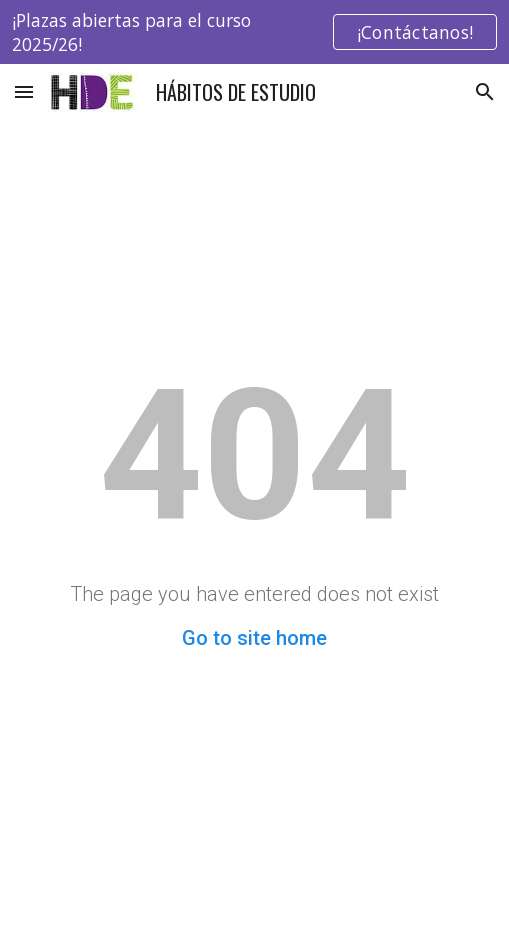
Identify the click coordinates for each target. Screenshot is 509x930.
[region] (254, 32)
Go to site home (254, 638)
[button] (24, 91)
